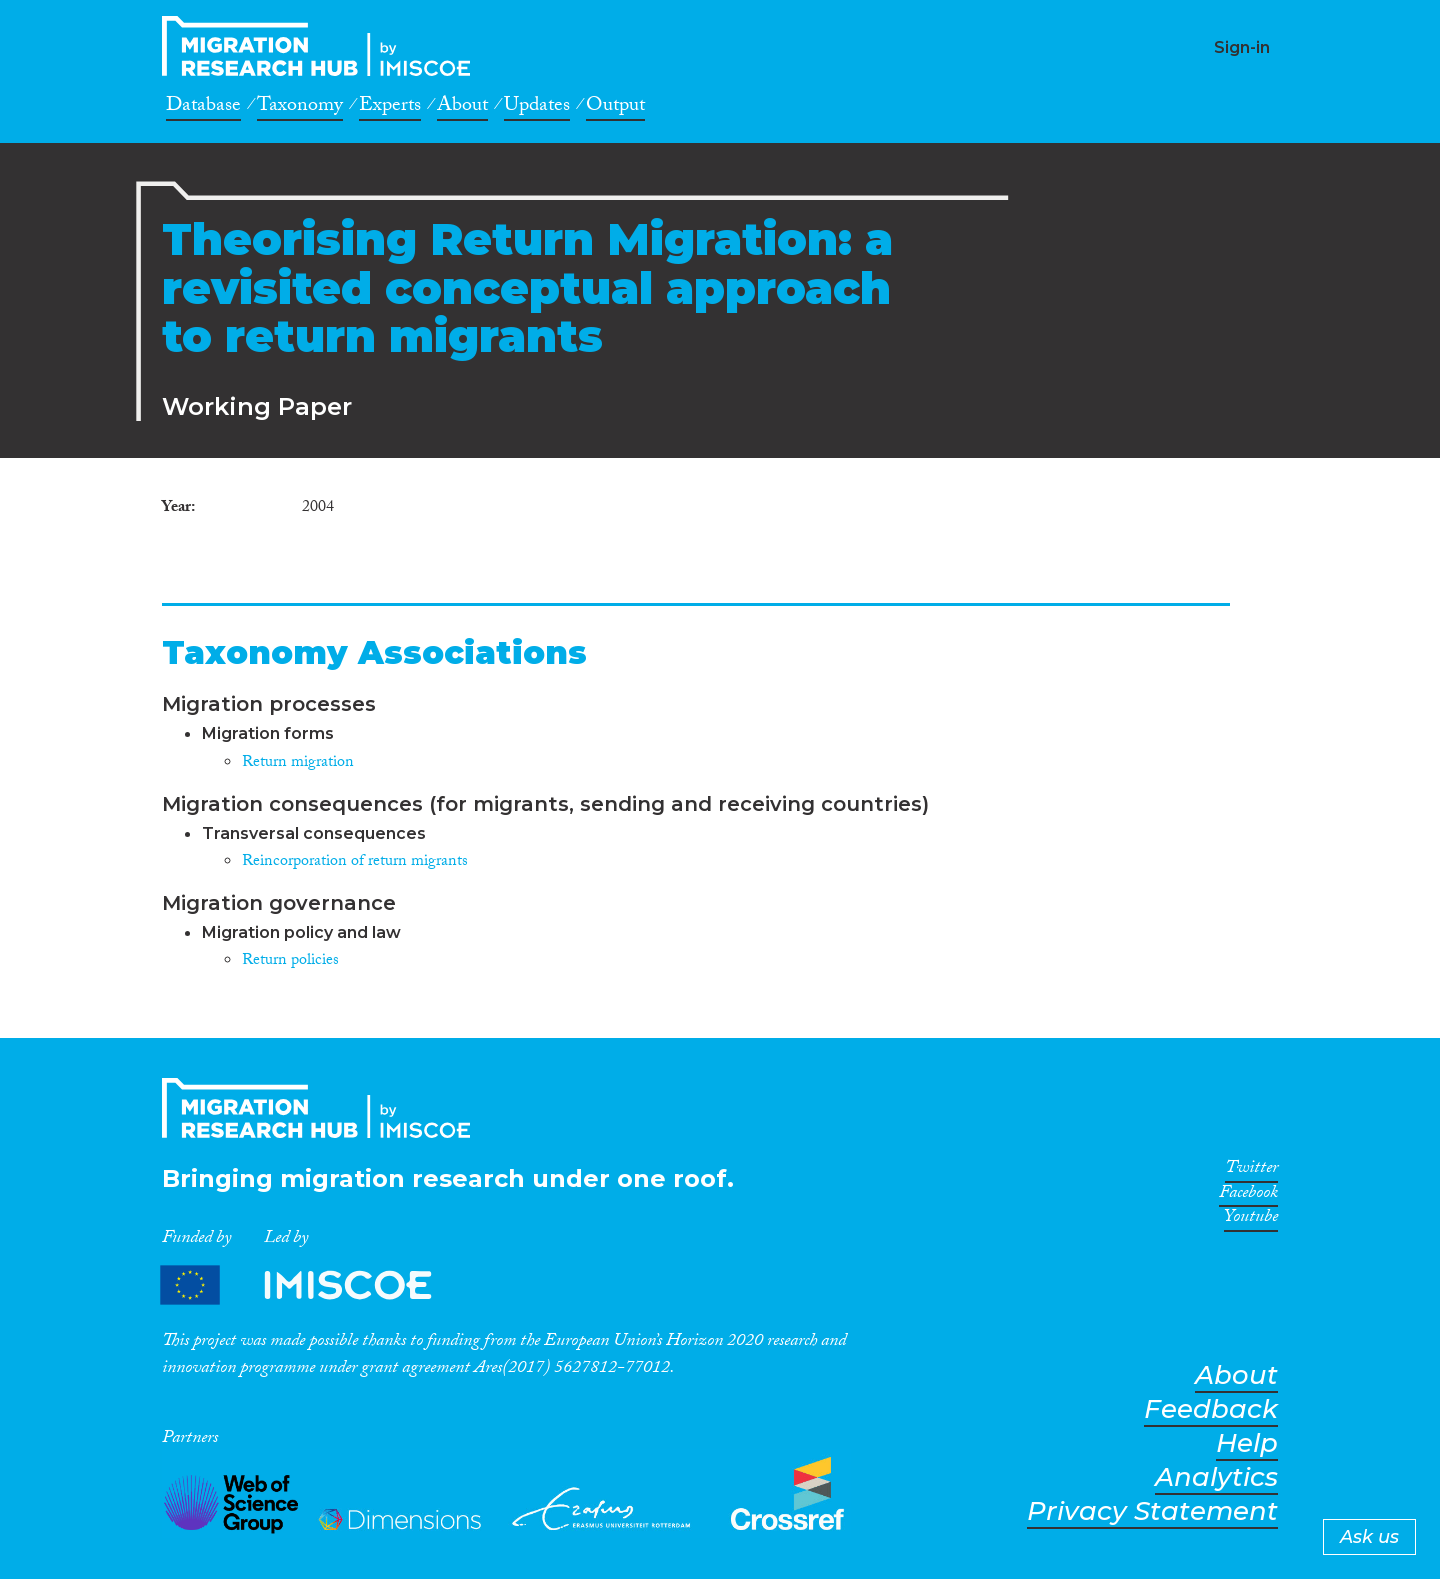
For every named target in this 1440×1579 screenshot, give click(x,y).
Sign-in (1242, 47)
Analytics (1216, 1477)
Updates (537, 108)
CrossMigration (322, 46)
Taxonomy (300, 108)
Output (615, 108)
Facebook (1248, 1196)
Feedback (1211, 1409)
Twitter (1251, 1171)
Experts (390, 108)
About (462, 108)
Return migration (298, 763)
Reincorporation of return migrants (355, 862)
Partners (313, 1285)
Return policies (290, 961)
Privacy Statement (1152, 1511)
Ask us (1369, 1537)
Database (203, 108)
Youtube (1251, 1220)
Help (1247, 1443)
